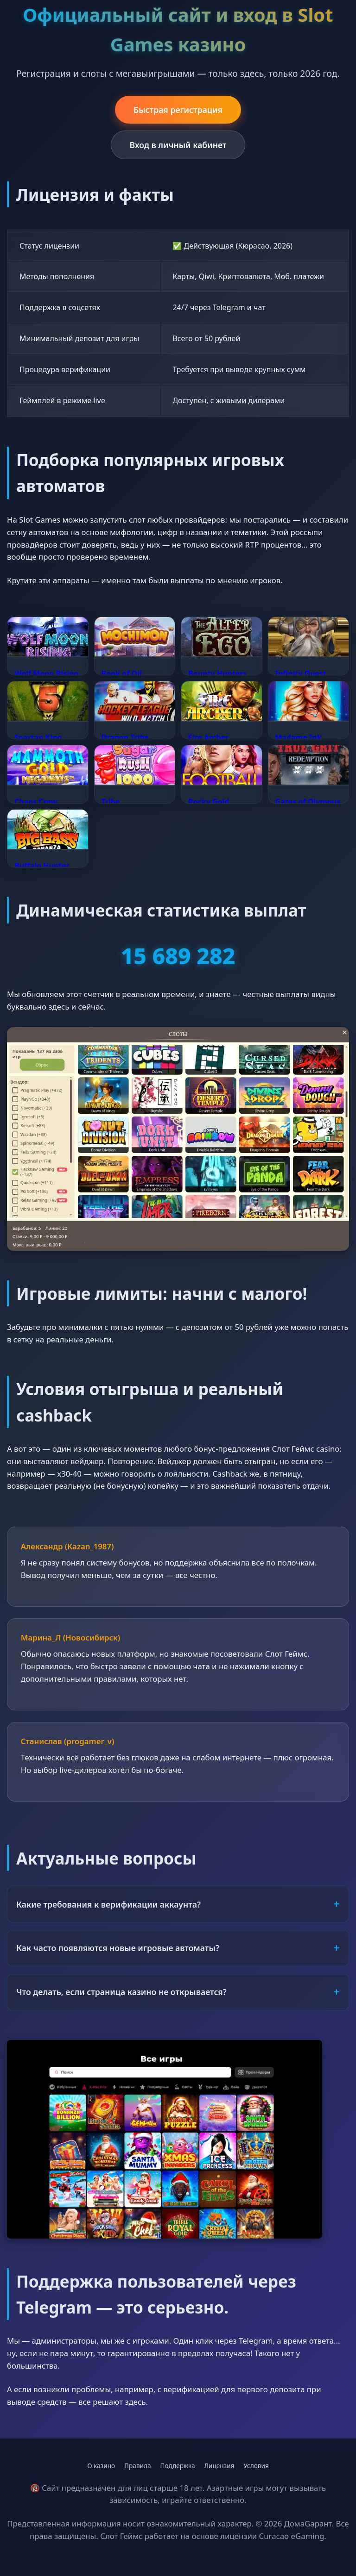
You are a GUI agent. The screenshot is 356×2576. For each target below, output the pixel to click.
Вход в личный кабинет (178, 144)
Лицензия (219, 2465)
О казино (101, 2465)
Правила (137, 2465)
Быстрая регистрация (178, 109)
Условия (256, 2465)
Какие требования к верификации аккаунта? (108, 1904)
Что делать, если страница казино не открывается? (121, 1991)
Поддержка (177, 2465)
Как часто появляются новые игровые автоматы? (117, 1947)
